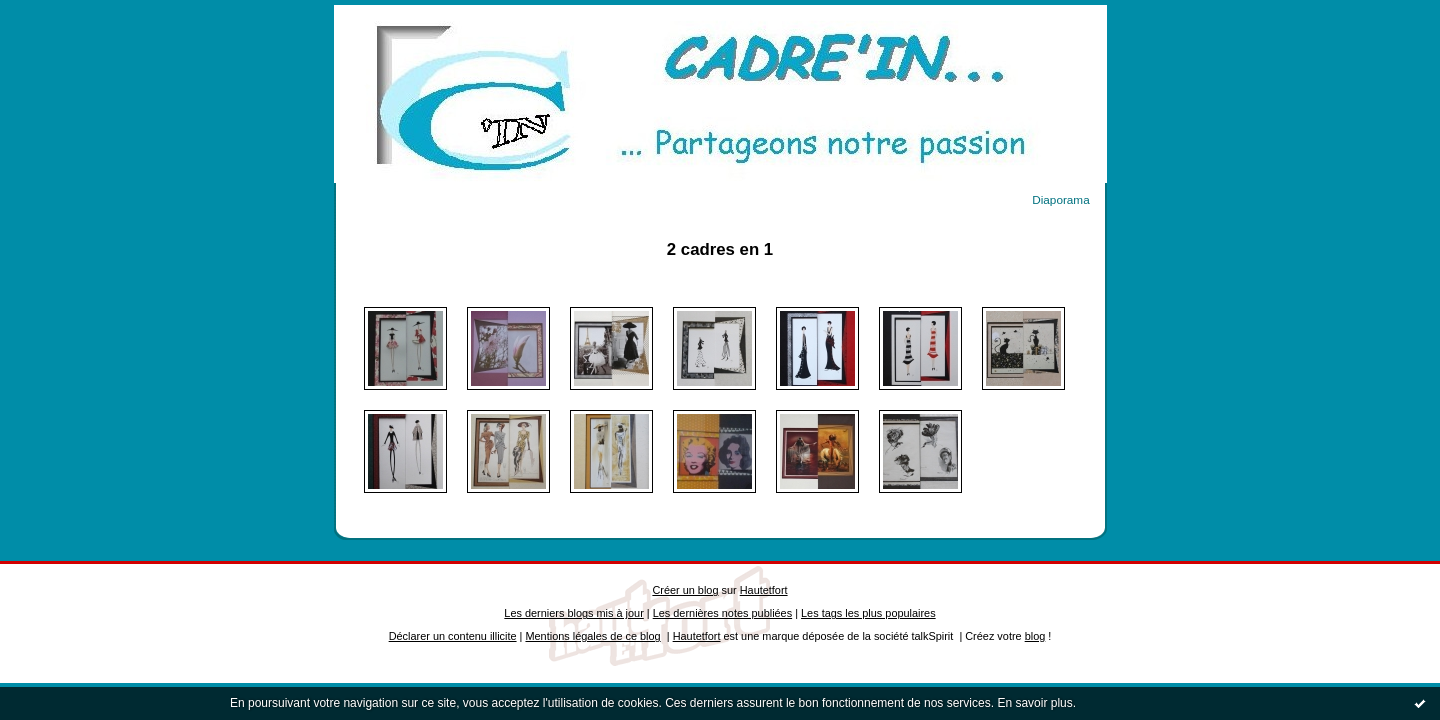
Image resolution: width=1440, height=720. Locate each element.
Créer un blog (685, 590)
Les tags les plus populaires (868, 613)
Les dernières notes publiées (722, 613)
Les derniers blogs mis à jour (573, 613)
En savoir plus (1034, 703)
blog (1035, 636)
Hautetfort (764, 590)
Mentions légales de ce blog (592, 636)
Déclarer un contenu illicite (453, 636)
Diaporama (1060, 199)
